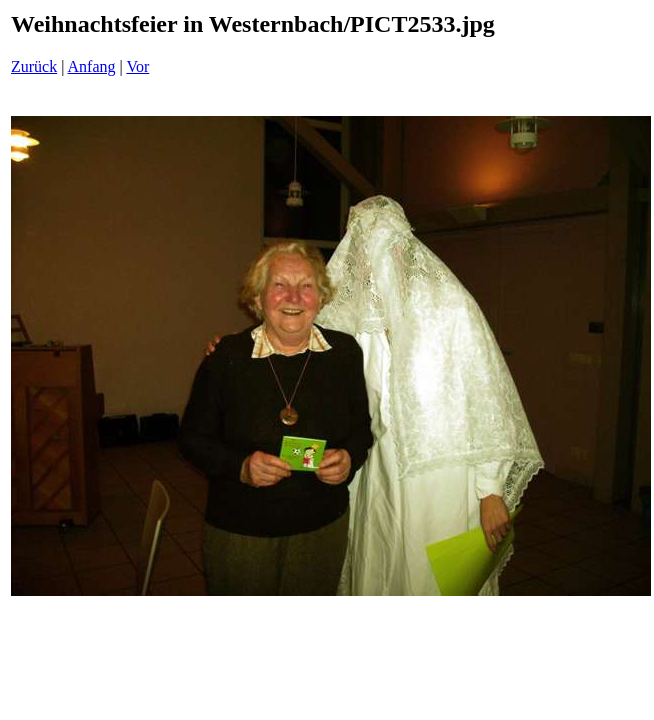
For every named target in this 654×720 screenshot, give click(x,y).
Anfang (92, 66)
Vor (137, 66)
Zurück (34, 66)
